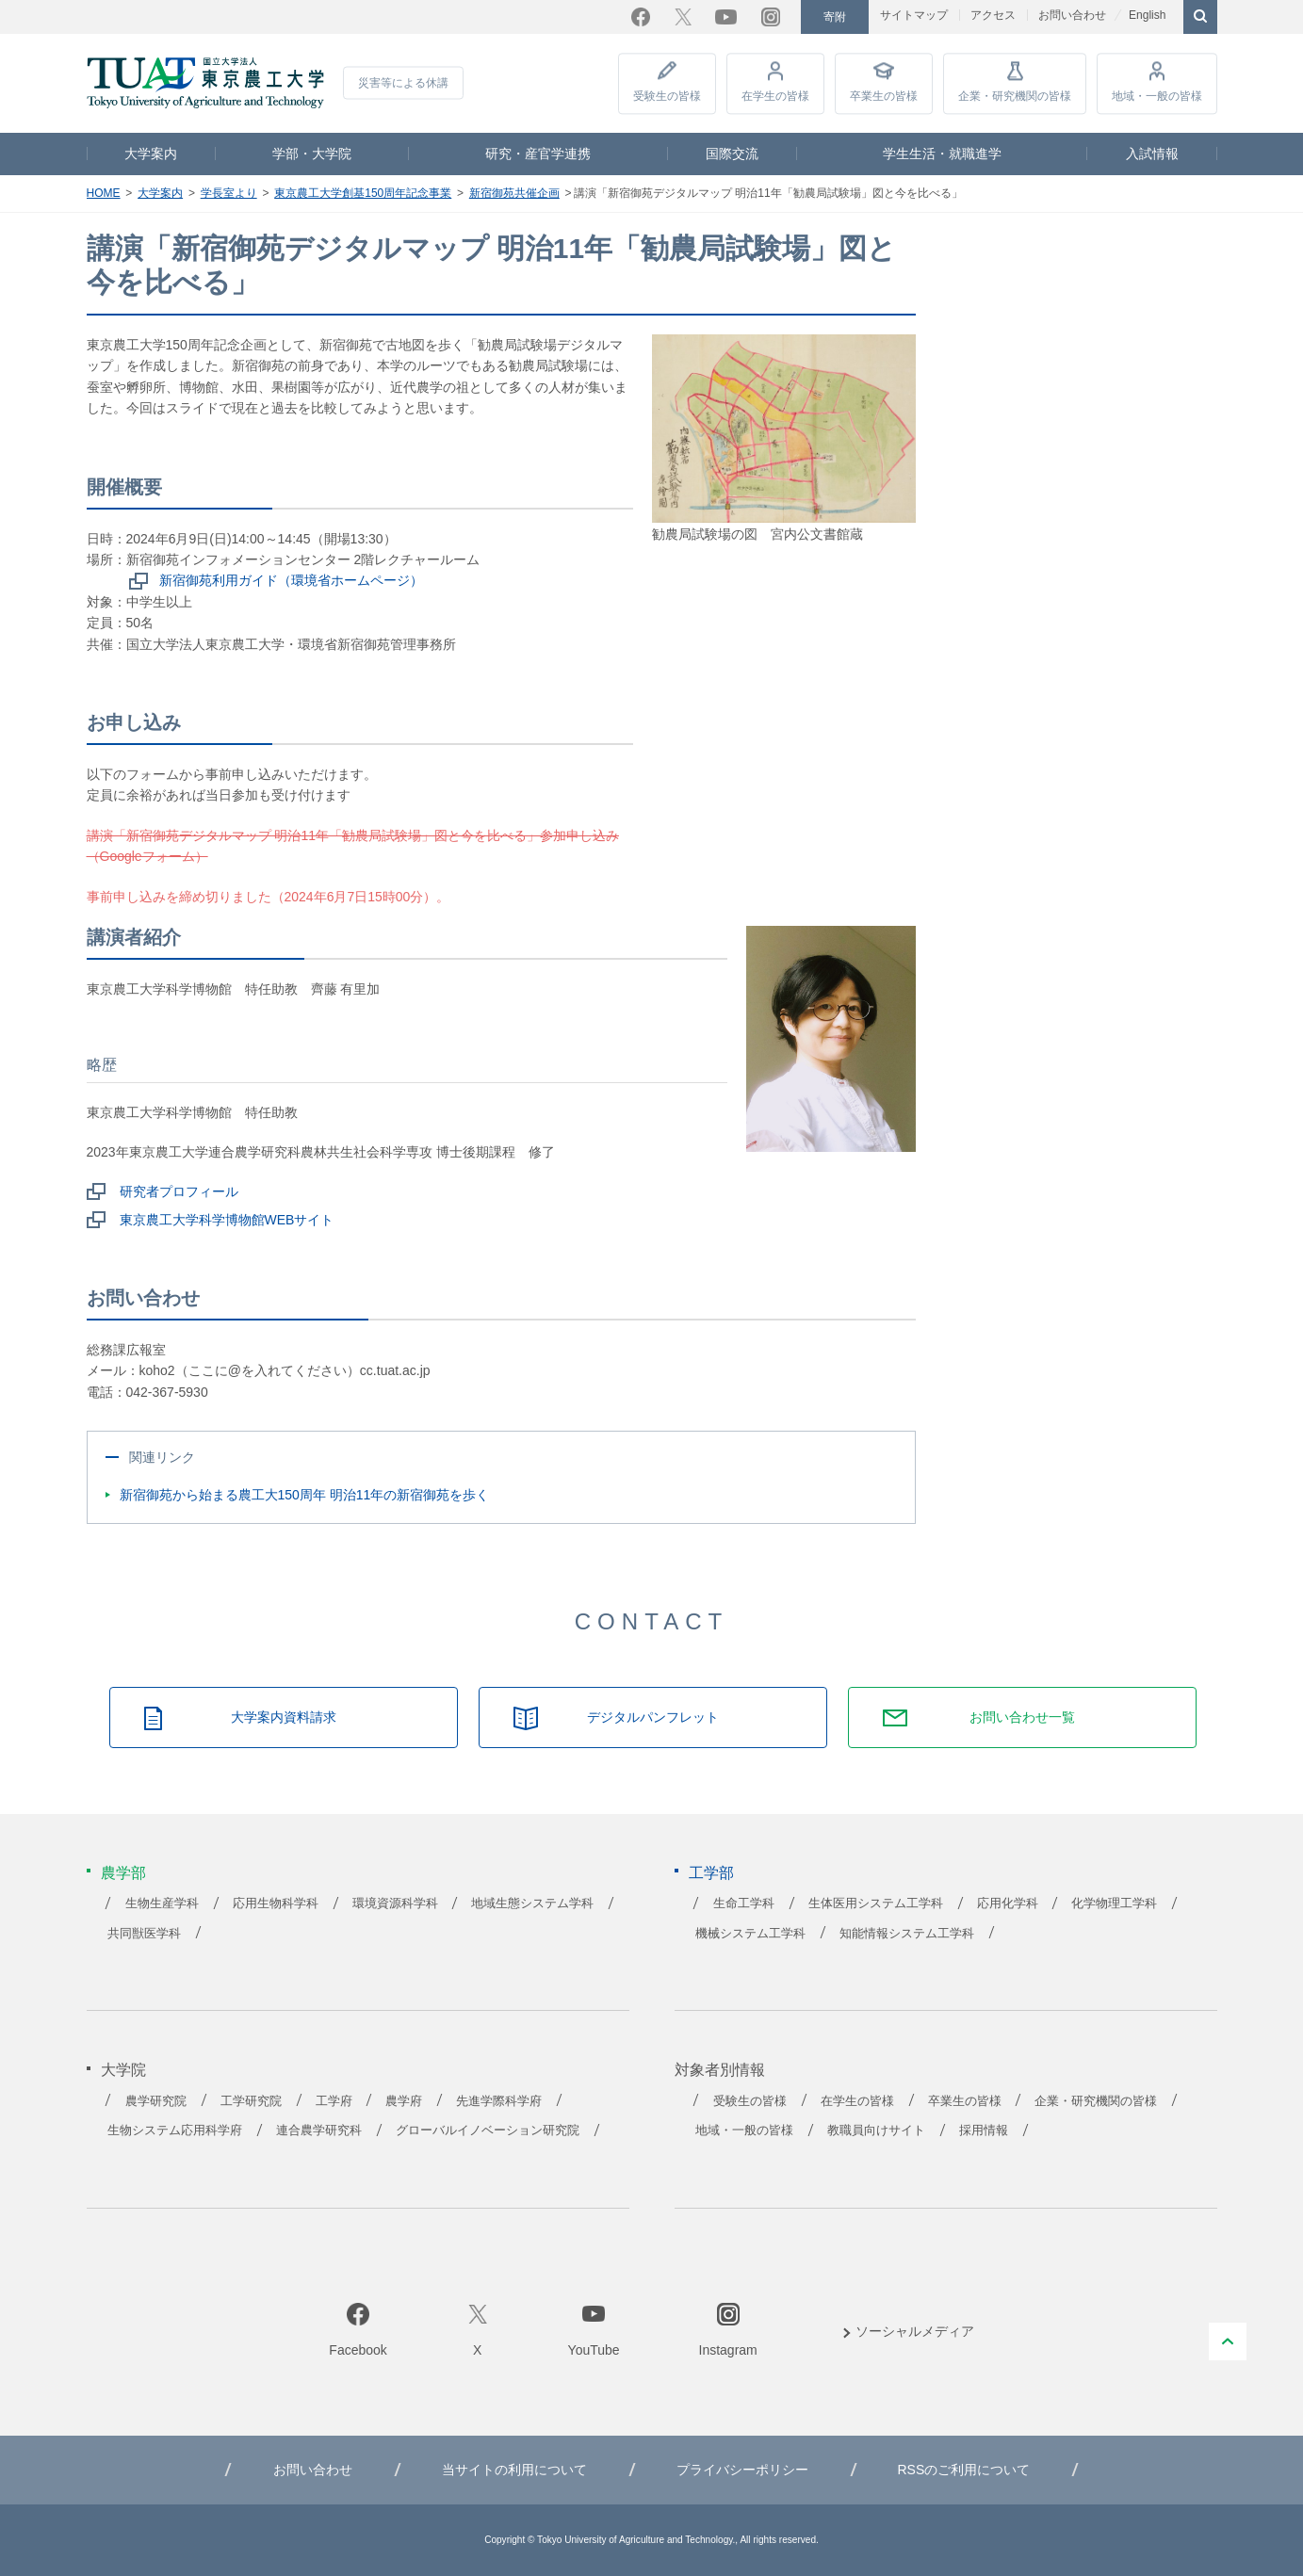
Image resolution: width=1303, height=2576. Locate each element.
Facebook (640, 17)
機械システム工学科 (750, 1933)
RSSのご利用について (963, 2469)
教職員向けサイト (876, 2130)
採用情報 (983, 2130)
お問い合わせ (1072, 15)
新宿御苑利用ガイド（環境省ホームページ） (291, 580)
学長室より (229, 193)
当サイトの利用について (514, 2469)
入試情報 (1152, 153)
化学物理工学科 (1114, 1903)
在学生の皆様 (775, 96)
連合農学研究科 (319, 2130)
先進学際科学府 (499, 2101)
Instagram (770, 17)
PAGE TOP (1227, 2341)
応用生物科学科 (275, 1903)
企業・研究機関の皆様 (1014, 96)
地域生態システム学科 (532, 1903)
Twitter (683, 17)
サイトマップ (914, 15)
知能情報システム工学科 (906, 1933)
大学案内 (150, 153)
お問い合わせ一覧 (1022, 1717)
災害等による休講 (403, 82)
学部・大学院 (311, 153)
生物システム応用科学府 (174, 2130)
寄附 (834, 17)
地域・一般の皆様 (1157, 96)
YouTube (726, 17)
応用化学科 (1007, 1903)
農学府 (403, 2101)
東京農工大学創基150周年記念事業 (362, 193)
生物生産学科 (162, 1903)
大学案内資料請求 (283, 1717)
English (1147, 15)
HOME (104, 193)
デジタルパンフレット (653, 1717)
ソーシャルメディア (914, 2331)
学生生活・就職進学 (942, 153)
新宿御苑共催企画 (514, 193)
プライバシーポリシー (742, 2469)
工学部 (711, 1873)
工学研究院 (251, 2101)
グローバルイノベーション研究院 (487, 2130)
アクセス (993, 15)
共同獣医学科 (144, 1933)
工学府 (334, 2101)
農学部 (123, 1873)
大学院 (123, 2070)
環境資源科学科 (395, 1903)
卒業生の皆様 (884, 96)
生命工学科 (743, 1903)
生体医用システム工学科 (875, 1903)
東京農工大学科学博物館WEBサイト (227, 1219)
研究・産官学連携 (538, 153)
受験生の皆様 (667, 96)
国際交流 (732, 153)
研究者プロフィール (179, 1191)
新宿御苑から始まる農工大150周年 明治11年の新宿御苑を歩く (305, 1494)
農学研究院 (156, 2101)
